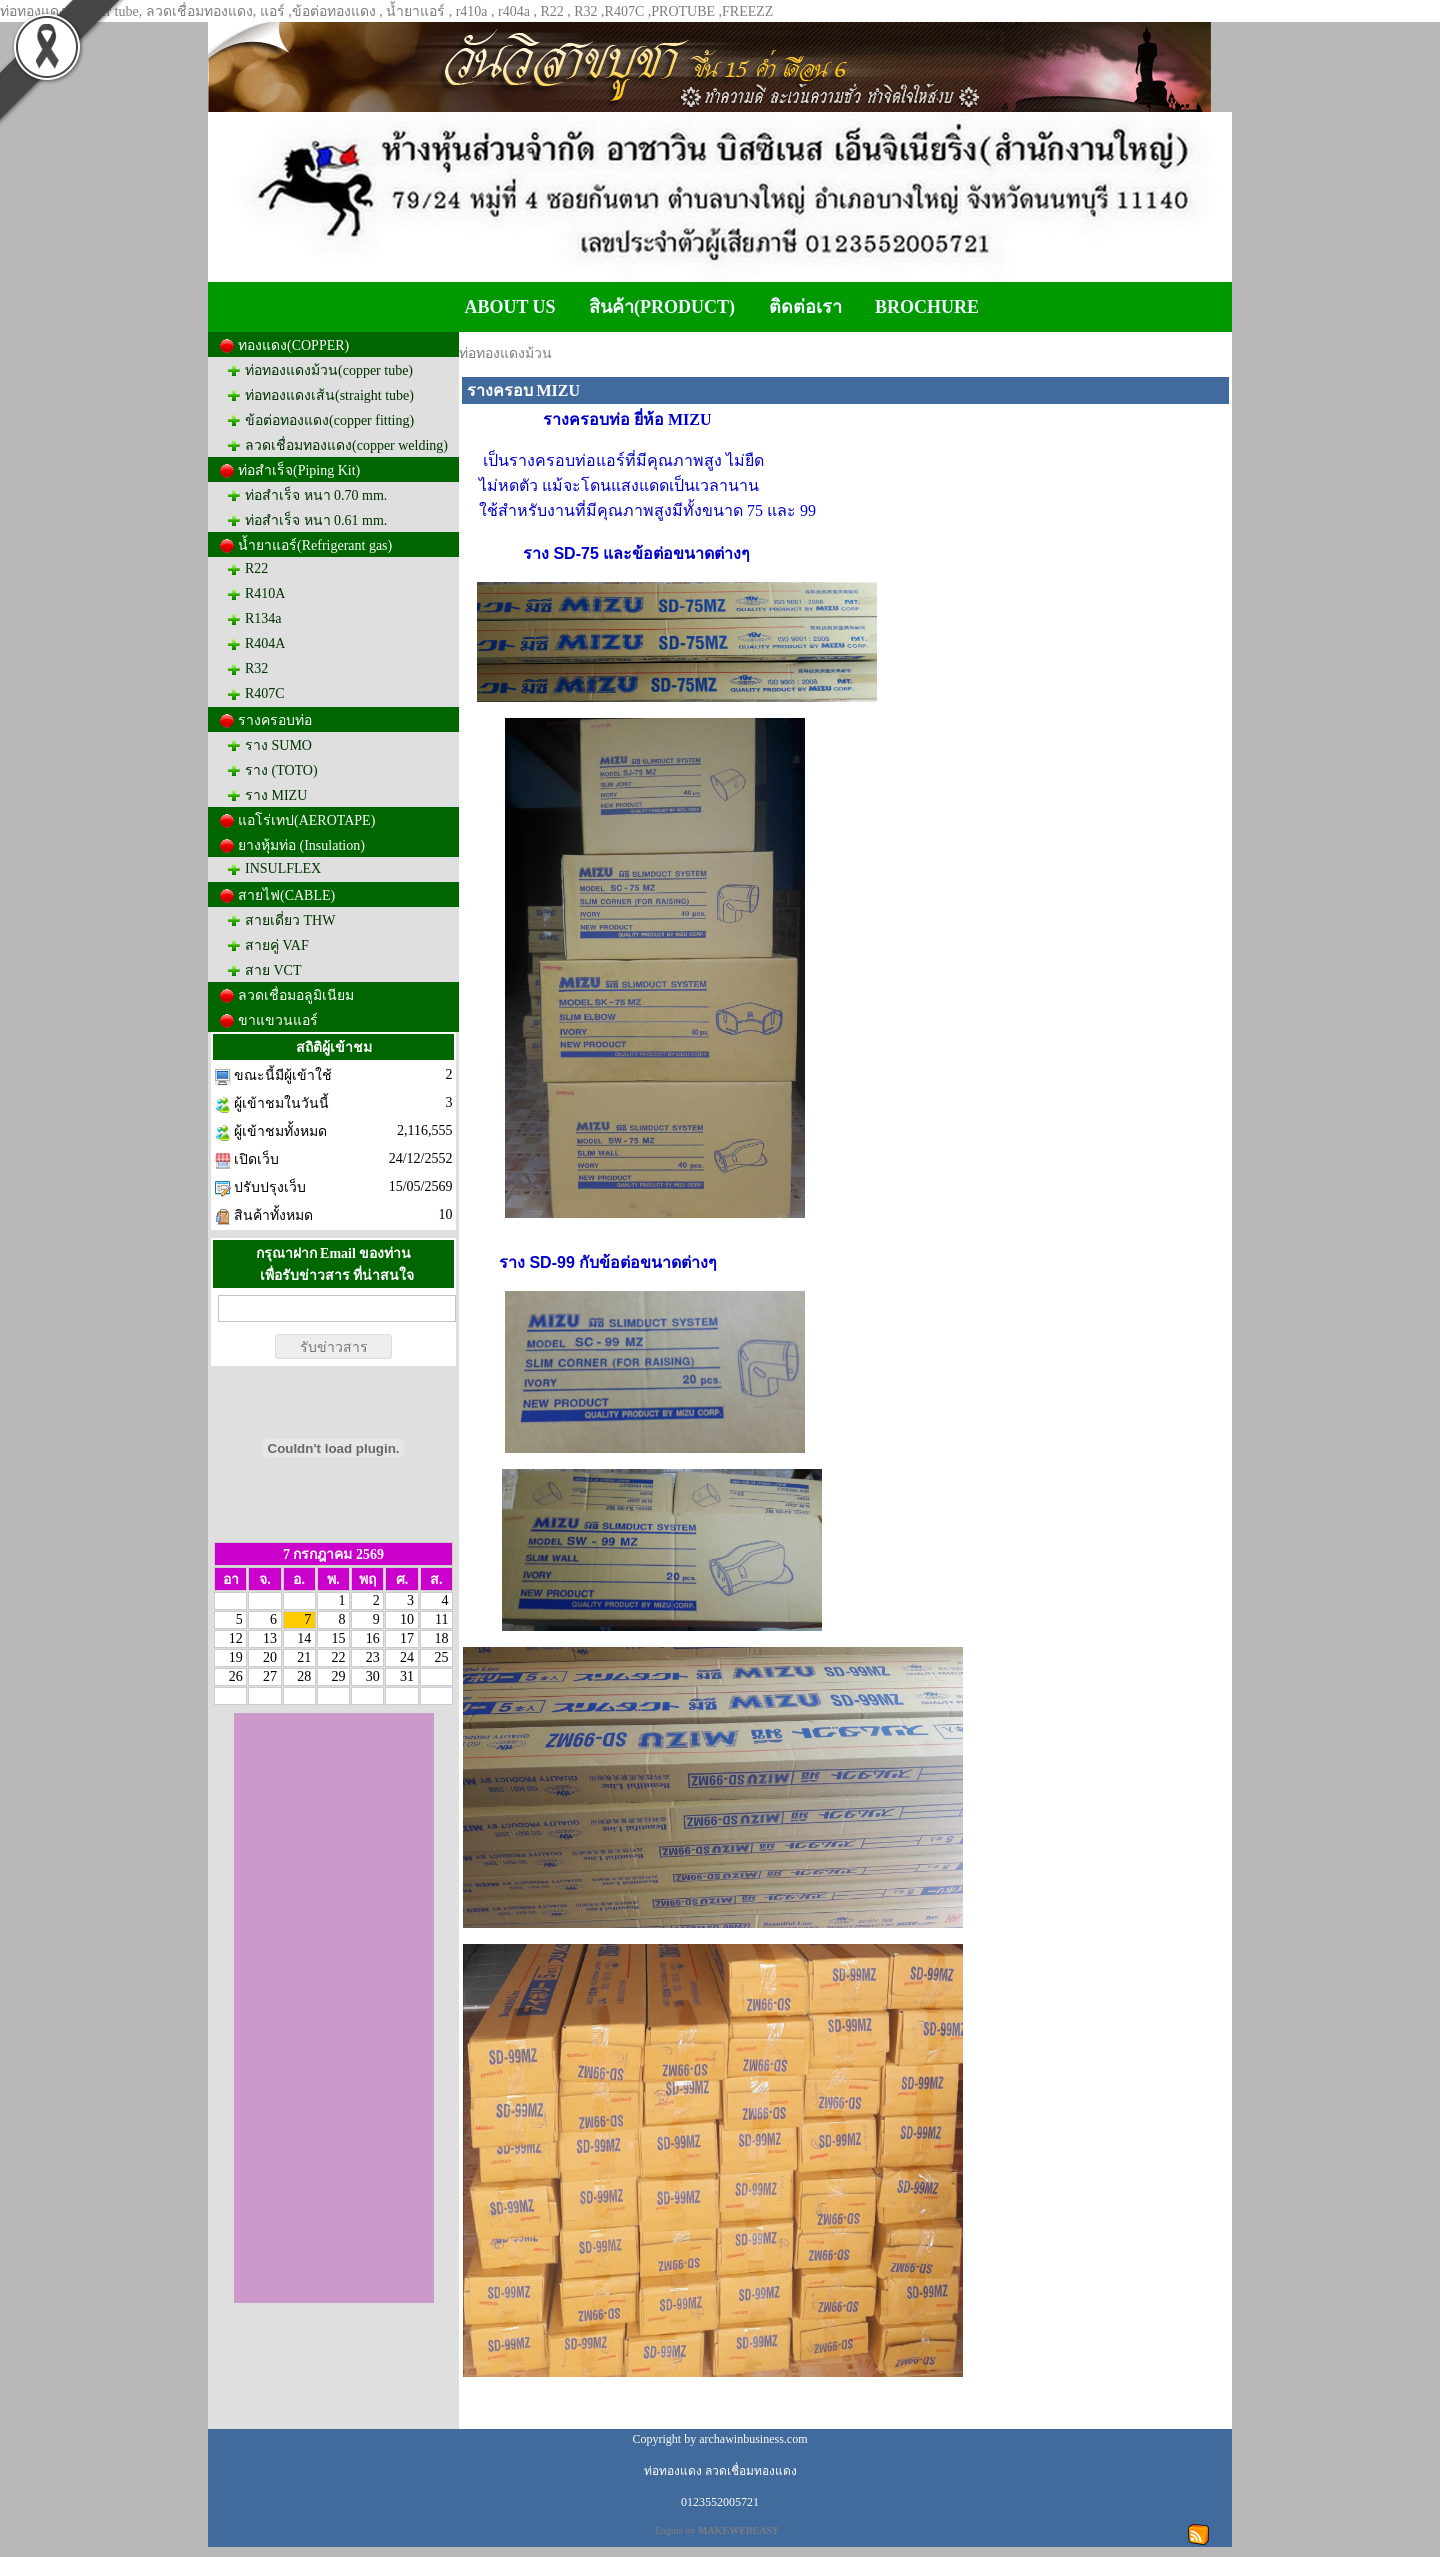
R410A (265, 593)
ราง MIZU (276, 795)
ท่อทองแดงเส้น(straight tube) (329, 395)
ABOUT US (509, 307)
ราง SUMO (278, 745)
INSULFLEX (283, 868)
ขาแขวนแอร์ (278, 1020)
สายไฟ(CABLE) (286, 895)
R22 (256, 568)
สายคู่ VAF (277, 945)
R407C (265, 693)
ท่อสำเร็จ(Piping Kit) (299, 470)
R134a (263, 618)
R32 (256, 668)
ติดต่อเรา (805, 307)
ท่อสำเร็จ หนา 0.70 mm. (316, 495)
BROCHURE (927, 307)
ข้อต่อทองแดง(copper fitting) (329, 420)
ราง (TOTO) (281, 770)
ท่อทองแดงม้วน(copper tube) (329, 370)
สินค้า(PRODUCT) (662, 307)
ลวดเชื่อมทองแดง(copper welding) (346, 445)
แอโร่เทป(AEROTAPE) (306, 820)
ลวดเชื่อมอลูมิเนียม (296, 995)
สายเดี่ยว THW (290, 920)
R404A (265, 643)
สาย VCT (273, 970)
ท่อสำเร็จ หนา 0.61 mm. (316, 520)
